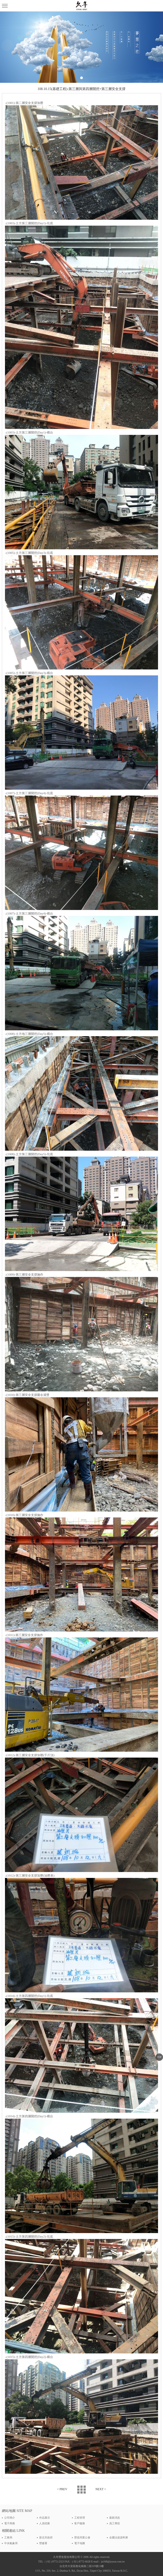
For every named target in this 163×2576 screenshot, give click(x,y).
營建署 (43, 2543)
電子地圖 (79, 2543)
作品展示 (44, 2517)
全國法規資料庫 (118, 2537)
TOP (159, 2057)
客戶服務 (79, 2523)
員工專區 (114, 2523)
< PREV (62, 2489)
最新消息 (114, 2517)
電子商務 (9, 2523)
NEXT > (100, 2489)
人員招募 (44, 2523)
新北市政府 (46, 2537)
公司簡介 (9, 2517)
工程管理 (79, 2517)
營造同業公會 (82, 2537)
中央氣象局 (11, 2543)
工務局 (8, 2537)
